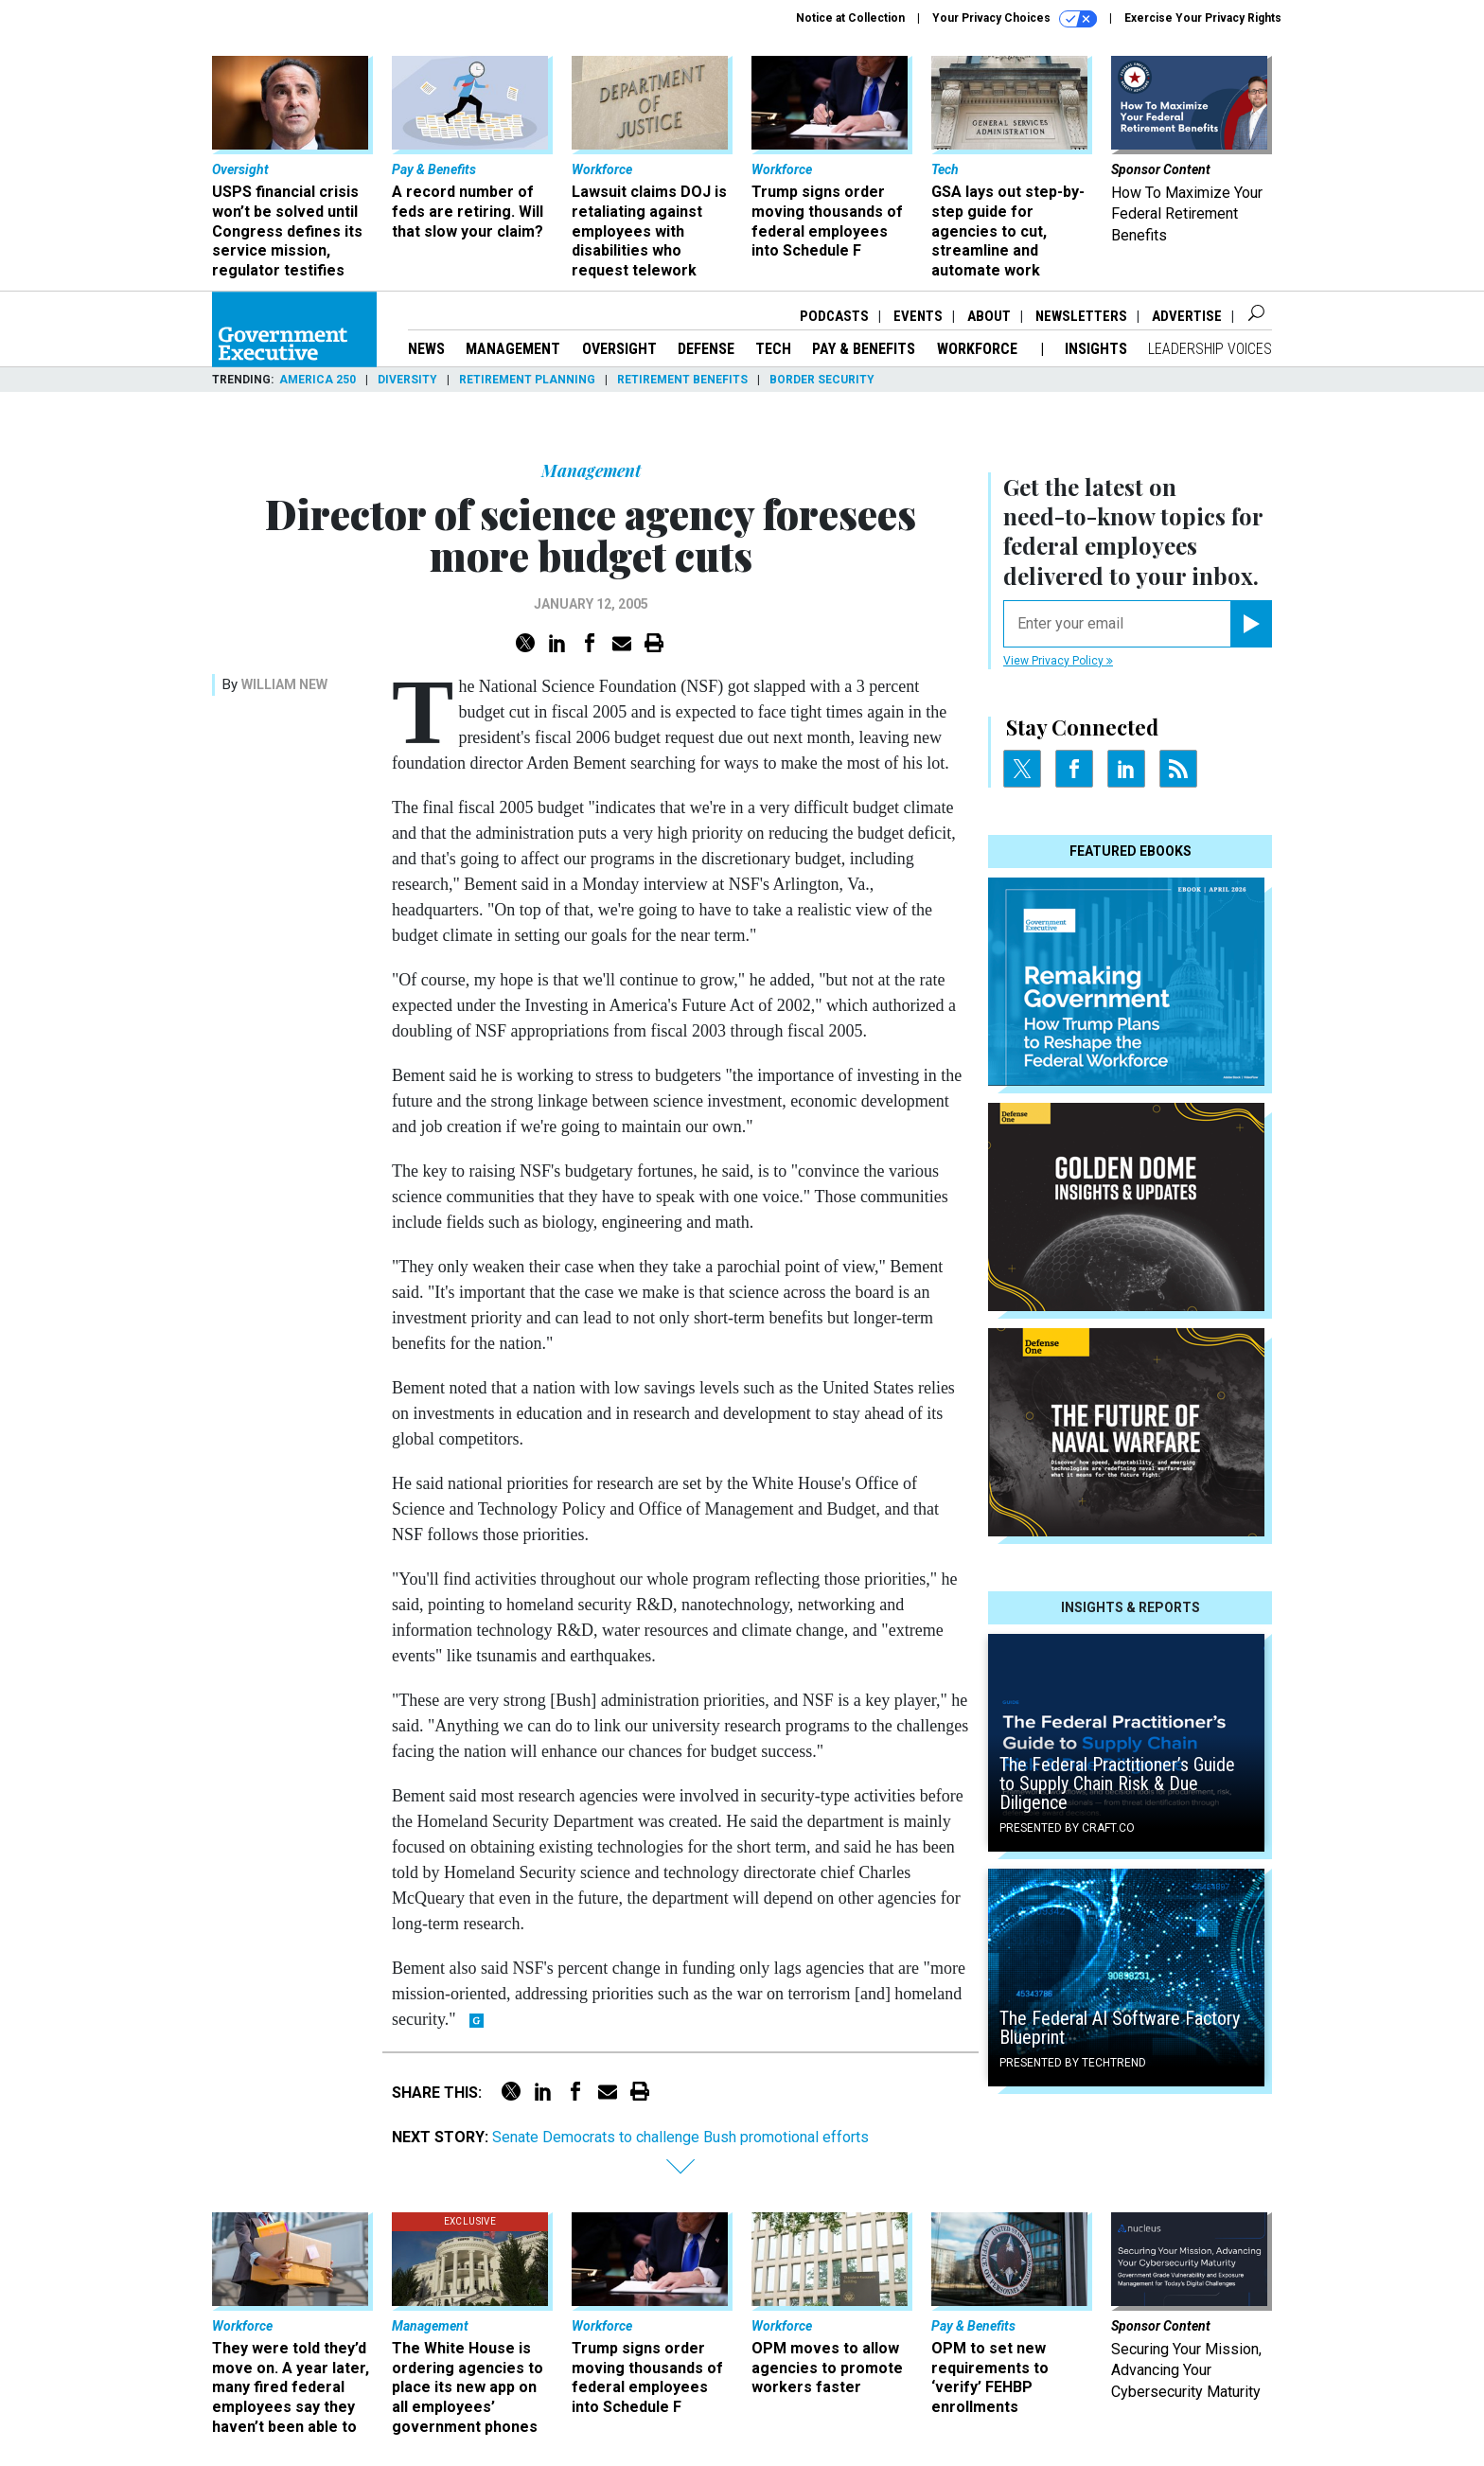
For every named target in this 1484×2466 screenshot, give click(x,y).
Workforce (979, 349)
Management (513, 349)
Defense (706, 349)
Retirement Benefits (682, 379)
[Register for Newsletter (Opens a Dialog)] (1250, 624)
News (426, 349)
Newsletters (1081, 316)
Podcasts (834, 316)
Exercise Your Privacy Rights (1202, 18)
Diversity (407, 379)
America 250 (317, 379)
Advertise (1187, 316)
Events (918, 316)
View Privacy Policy (1058, 660)
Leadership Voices (1210, 349)
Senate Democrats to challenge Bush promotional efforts (680, 2137)
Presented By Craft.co (1067, 1828)
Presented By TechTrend (1072, 2062)
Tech (773, 349)
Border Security (821, 379)
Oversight (619, 349)
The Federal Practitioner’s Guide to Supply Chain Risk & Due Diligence (1117, 1783)
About (989, 316)
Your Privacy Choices (1014, 18)
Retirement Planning (527, 379)
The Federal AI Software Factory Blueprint (1119, 2028)
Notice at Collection (850, 18)
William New (284, 684)
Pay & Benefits (863, 349)
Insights (1096, 349)
